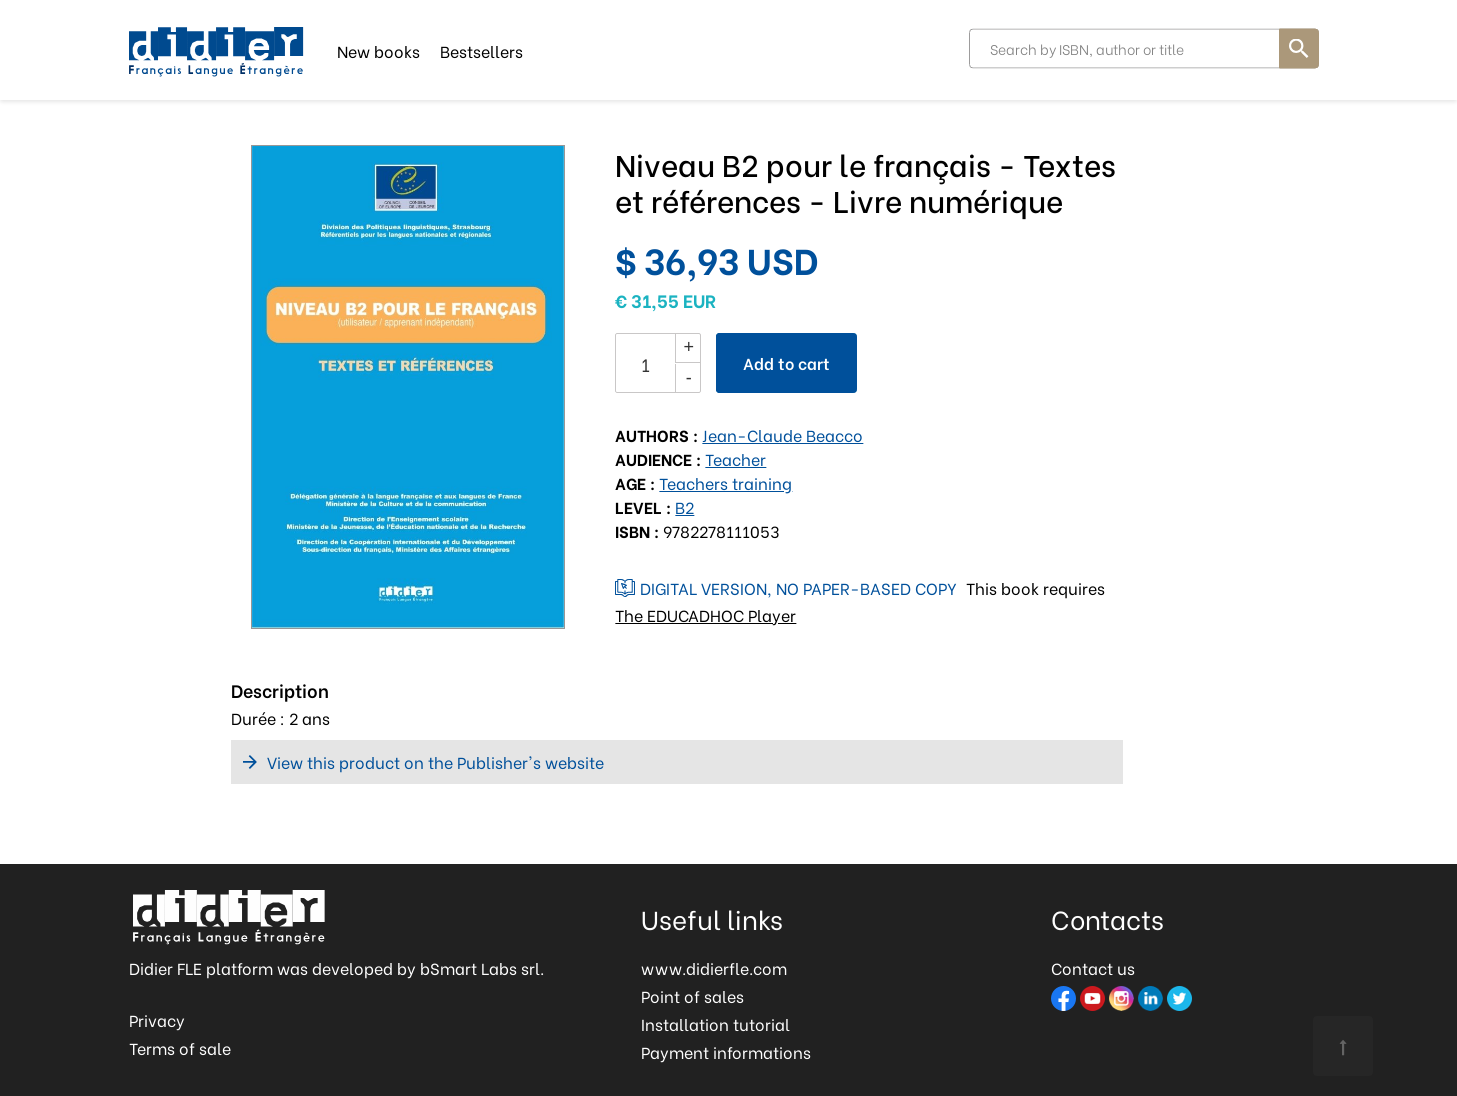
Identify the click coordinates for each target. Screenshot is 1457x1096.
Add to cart (786, 362)
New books (378, 49)
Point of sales (692, 995)
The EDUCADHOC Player (705, 614)
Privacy (157, 1019)
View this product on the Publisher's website (435, 761)
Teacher (735, 458)
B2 (684, 506)
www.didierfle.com (714, 967)
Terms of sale (180, 1047)
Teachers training (725, 482)
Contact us (1093, 967)
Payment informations (726, 1051)
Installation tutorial (715, 1023)
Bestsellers (481, 49)
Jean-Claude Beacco (782, 434)
